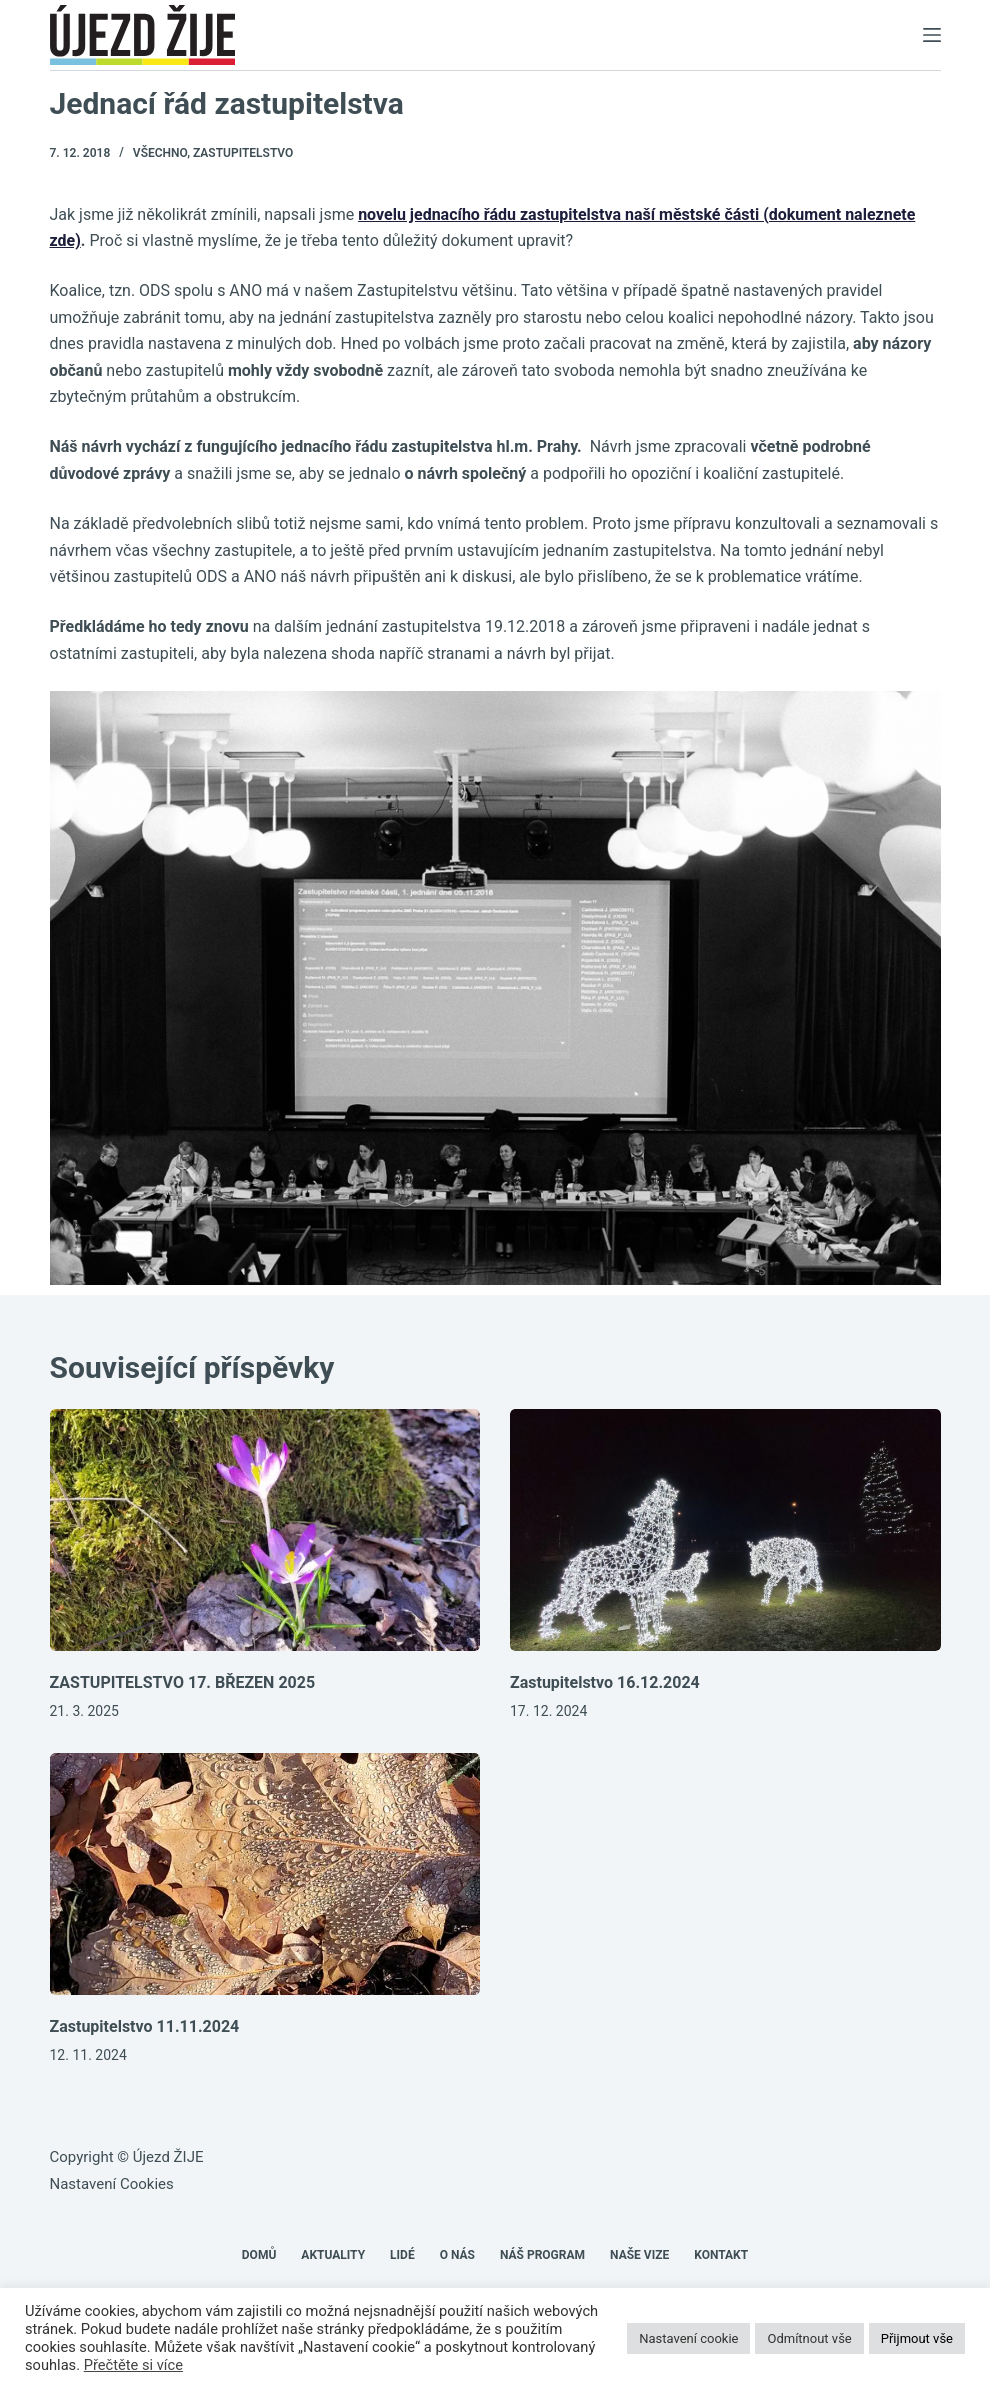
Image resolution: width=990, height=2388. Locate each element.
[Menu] (932, 35)
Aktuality (333, 2255)
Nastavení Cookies (112, 2184)
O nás (457, 2255)
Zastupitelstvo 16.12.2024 (605, 1682)
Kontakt (721, 2255)
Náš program (542, 2255)
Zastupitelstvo (243, 153)
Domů (259, 2255)
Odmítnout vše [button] (809, 2338)
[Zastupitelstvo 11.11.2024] (265, 1874)
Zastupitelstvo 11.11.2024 (145, 2026)
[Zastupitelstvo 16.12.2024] (725, 1530)
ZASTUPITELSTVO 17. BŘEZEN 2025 (183, 1682)
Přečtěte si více (133, 2365)
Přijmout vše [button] (917, 2338)
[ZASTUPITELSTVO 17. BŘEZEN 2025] (265, 1530)
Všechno (160, 153)
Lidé (402, 2255)
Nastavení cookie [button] (688, 2338)
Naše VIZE (639, 2255)
